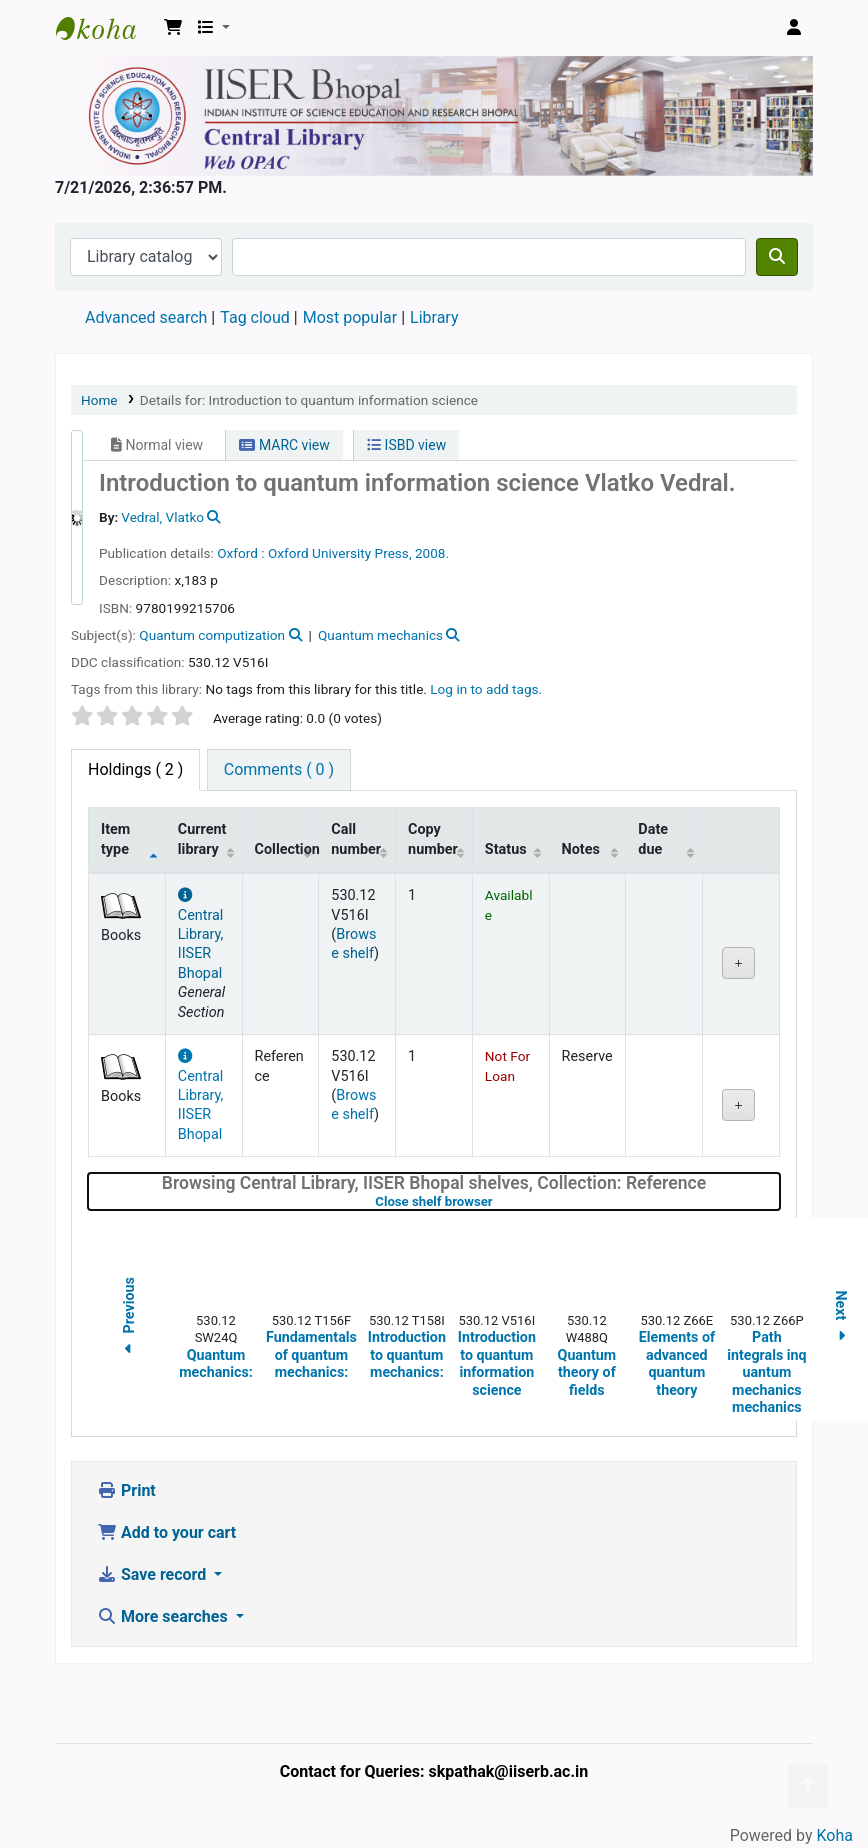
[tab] (279, 770)
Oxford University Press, (340, 553)
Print (126, 1490)
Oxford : (240, 553)
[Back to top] (808, 1786)
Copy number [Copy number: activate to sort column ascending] (433, 839)
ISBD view (406, 445)
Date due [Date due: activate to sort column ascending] (653, 839)
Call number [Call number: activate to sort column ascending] (356, 839)
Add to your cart (166, 1532)
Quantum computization (212, 635)
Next (841, 1319)
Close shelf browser (497, 1201)
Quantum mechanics (380, 635)
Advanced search (146, 317)
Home (99, 400)
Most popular (350, 317)
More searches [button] (164, 1616)
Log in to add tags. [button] (486, 689)
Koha (835, 1835)
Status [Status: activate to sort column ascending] (506, 849)
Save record (153, 1574)
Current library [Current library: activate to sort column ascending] (202, 839)
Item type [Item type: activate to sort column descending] (115, 839)
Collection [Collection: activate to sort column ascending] (287, 849)
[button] (173, 28)
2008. (432, 553)
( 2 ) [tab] (135, 769)
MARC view (284, 445)
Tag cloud (255, 317)
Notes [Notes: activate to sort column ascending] (581, 849)
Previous (129, 1318)
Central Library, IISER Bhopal (201, 935)
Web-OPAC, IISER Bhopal (106, 28)
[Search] (777, 257)
